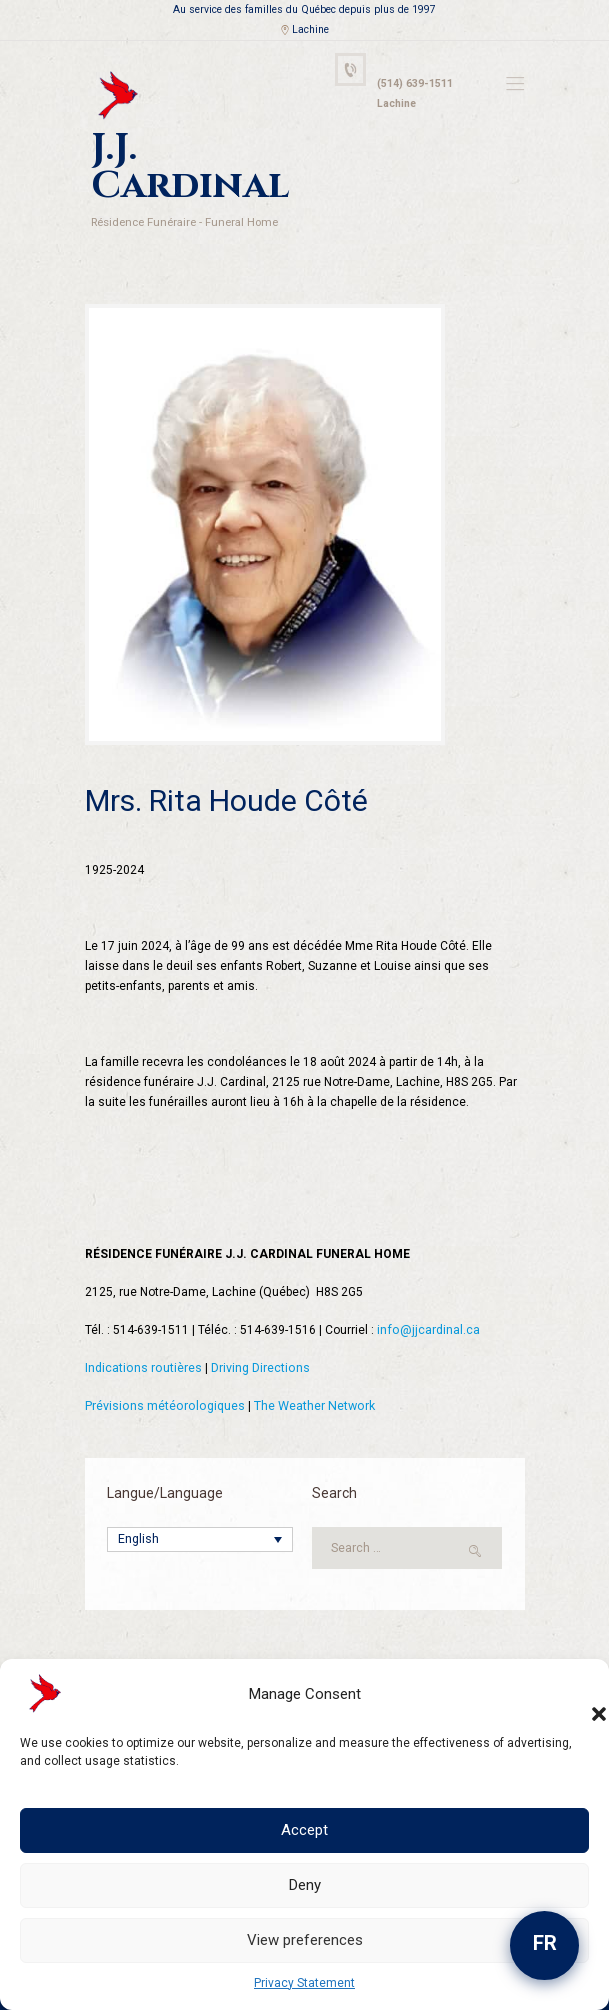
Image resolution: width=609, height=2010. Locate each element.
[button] (579, 1694)
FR (545, 1943)
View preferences (305, 1940)
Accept (304, 1830)
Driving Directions (258, 1321)
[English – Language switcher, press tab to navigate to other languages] (200, 1492)
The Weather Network (309, 1359)
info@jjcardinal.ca (427, 1283)
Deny (305, 1885)
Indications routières (142, 1321)
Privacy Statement (304, 1983)
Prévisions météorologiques (163, 1359)
